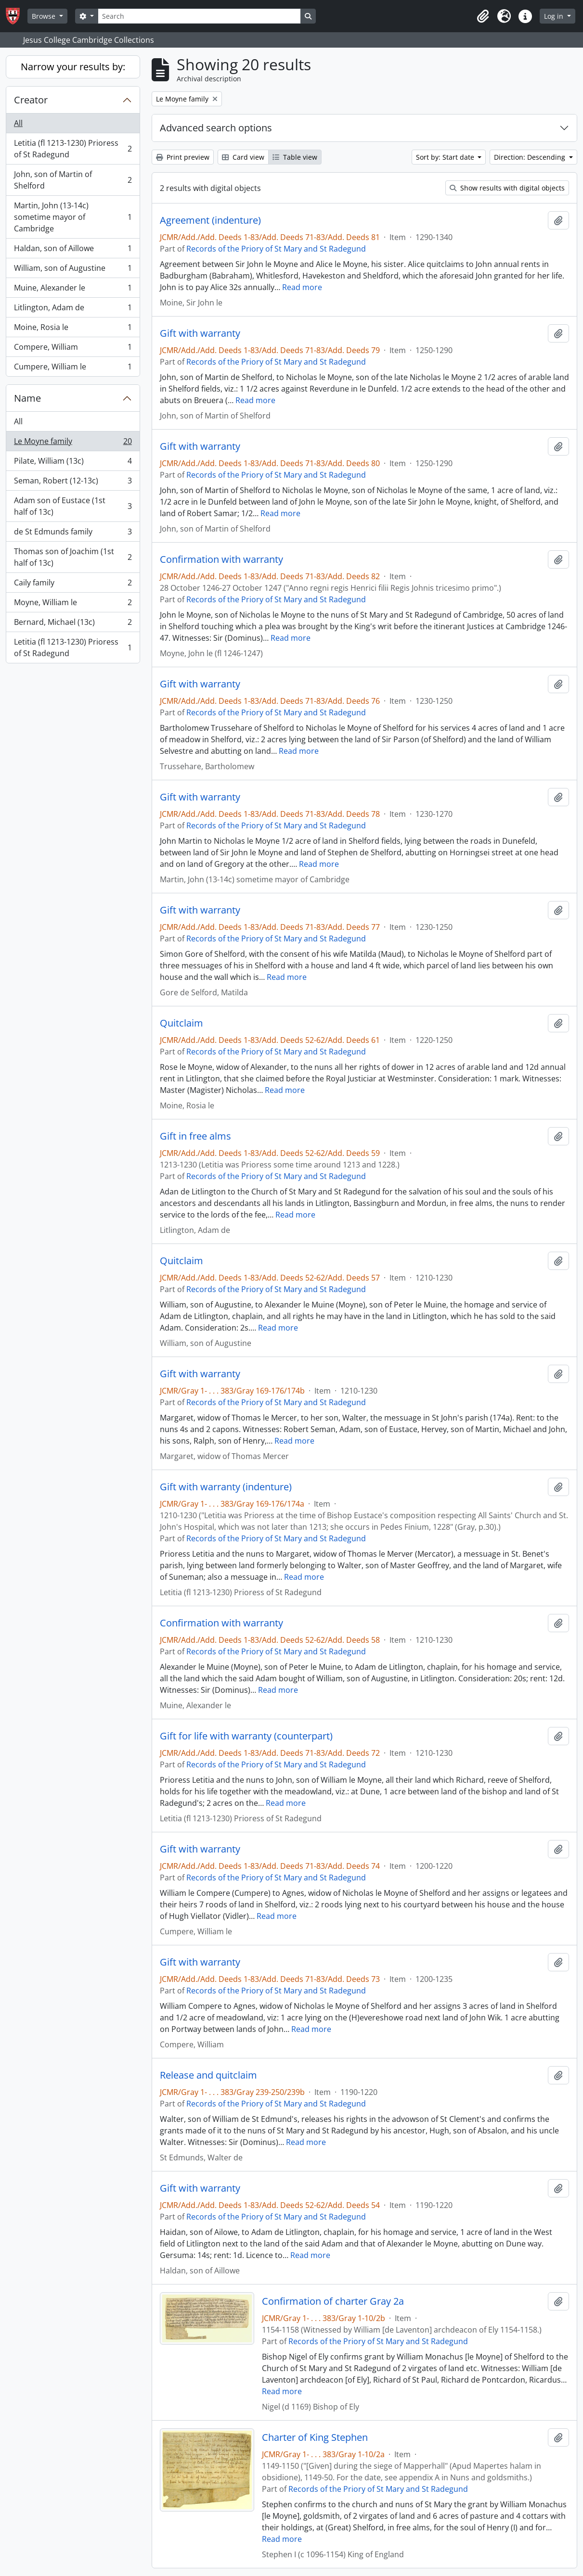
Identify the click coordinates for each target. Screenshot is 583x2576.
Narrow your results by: (73, 66)
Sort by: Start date (446, 157)
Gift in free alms (195, 1136)
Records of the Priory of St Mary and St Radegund (276, 248)
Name (27, 398)
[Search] (199, 16)
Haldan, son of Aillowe (72, 250)
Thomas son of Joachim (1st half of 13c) (72, 557)
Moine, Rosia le (72, 329)
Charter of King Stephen (315, 2437)
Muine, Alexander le (72, 290)
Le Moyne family (72, 443)
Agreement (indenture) (210, 220)
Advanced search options (216, 127)
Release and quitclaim (208, 2075)
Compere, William (72, 349)
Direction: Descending (530, 157)
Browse (44, 16)
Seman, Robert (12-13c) (72, 483)
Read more (302, 287)
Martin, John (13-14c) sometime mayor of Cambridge (72, 217)
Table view (294, 157)
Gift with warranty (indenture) (226, 1487)
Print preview (182, 157)
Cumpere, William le (72, 368)
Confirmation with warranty (221, 559)
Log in (554, 16)
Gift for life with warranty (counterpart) (246, 1736)
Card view (243, 157)
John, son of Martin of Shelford (72, 180)
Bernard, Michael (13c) (72, 624)
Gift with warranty (200, 333)
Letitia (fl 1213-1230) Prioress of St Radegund (72, 149)
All (18, 123)
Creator (31, 99)
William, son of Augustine (72, 270)
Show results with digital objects (507, 187)
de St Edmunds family (72, 534)
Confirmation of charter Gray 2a (333, 2301)
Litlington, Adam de (72, 309)
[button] (482, 16)
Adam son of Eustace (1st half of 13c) (72, 506)
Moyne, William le (72, 604)
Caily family (72, 585)
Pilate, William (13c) (72, 463)
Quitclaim (181, 1023)
